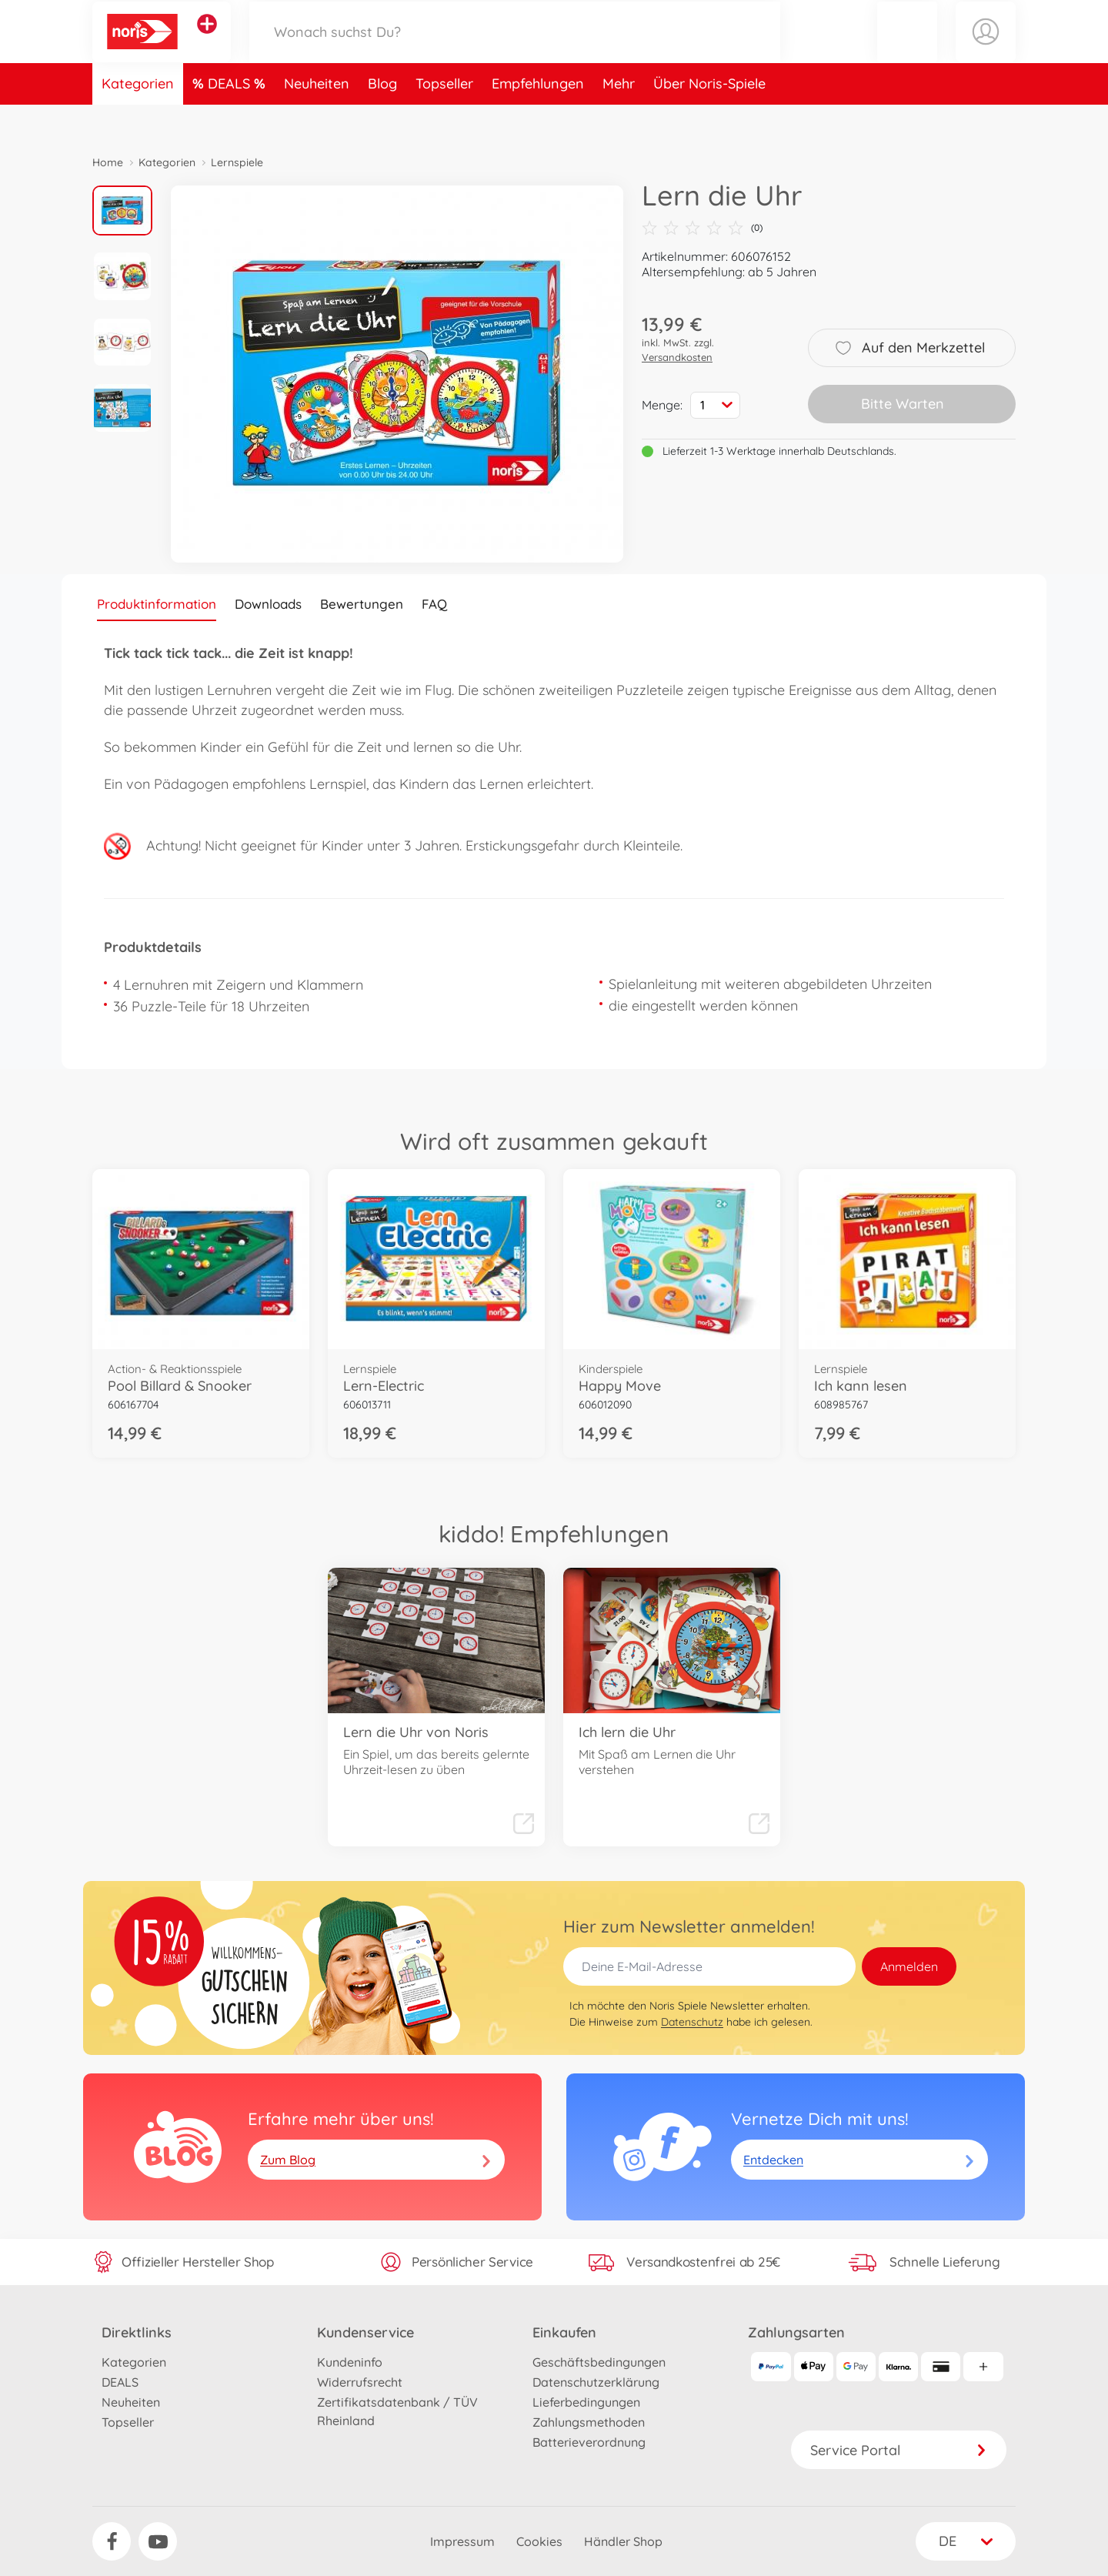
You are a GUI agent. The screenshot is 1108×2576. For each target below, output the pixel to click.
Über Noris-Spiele (709, 118)
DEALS (231, 118)
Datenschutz (692, 2022)
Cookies (539, 2541)
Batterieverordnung (589, 2442)
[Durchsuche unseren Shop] (514, 48)
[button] (907, 48)
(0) (702, 228)
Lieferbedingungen (586, 2402)
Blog (382, 118)
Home (107, 162)
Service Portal (898, 2450)
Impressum (462, 2541)
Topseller (444, 118)
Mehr (618, 118)
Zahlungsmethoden (588, 2422)
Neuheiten (316, 118)
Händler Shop (623, 2541)
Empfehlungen (538, 118)
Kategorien (138, 118)
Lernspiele (237, 162)
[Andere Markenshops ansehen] (207, 42)
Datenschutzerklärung (595, 2382)
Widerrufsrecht (359, 2382)
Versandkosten (677, 357)
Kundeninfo (349, 2362)
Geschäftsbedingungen (599, 2362)
